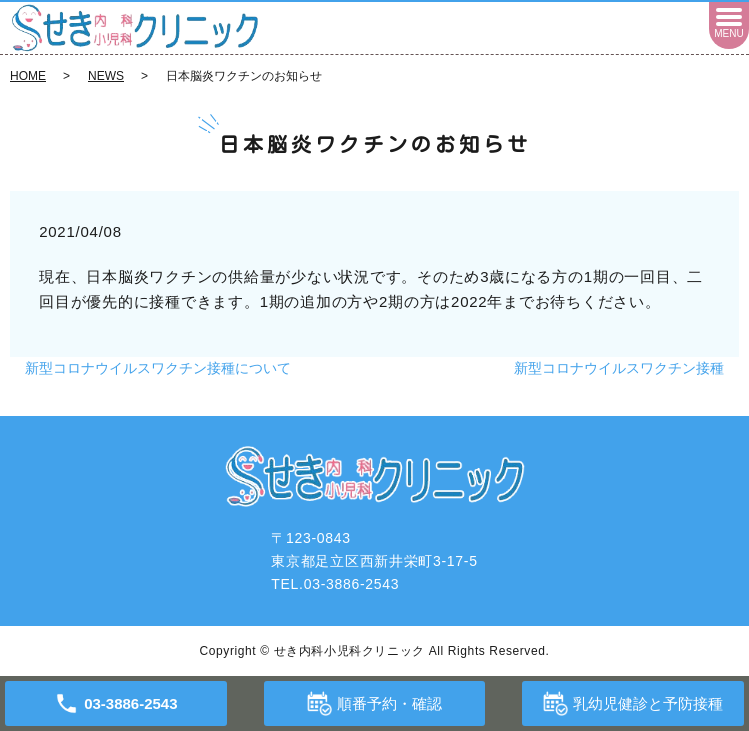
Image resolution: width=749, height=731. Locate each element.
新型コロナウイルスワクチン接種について (158, 368)
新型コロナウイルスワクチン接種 (619, 368)
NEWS (106, 76)
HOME (28, 76)
